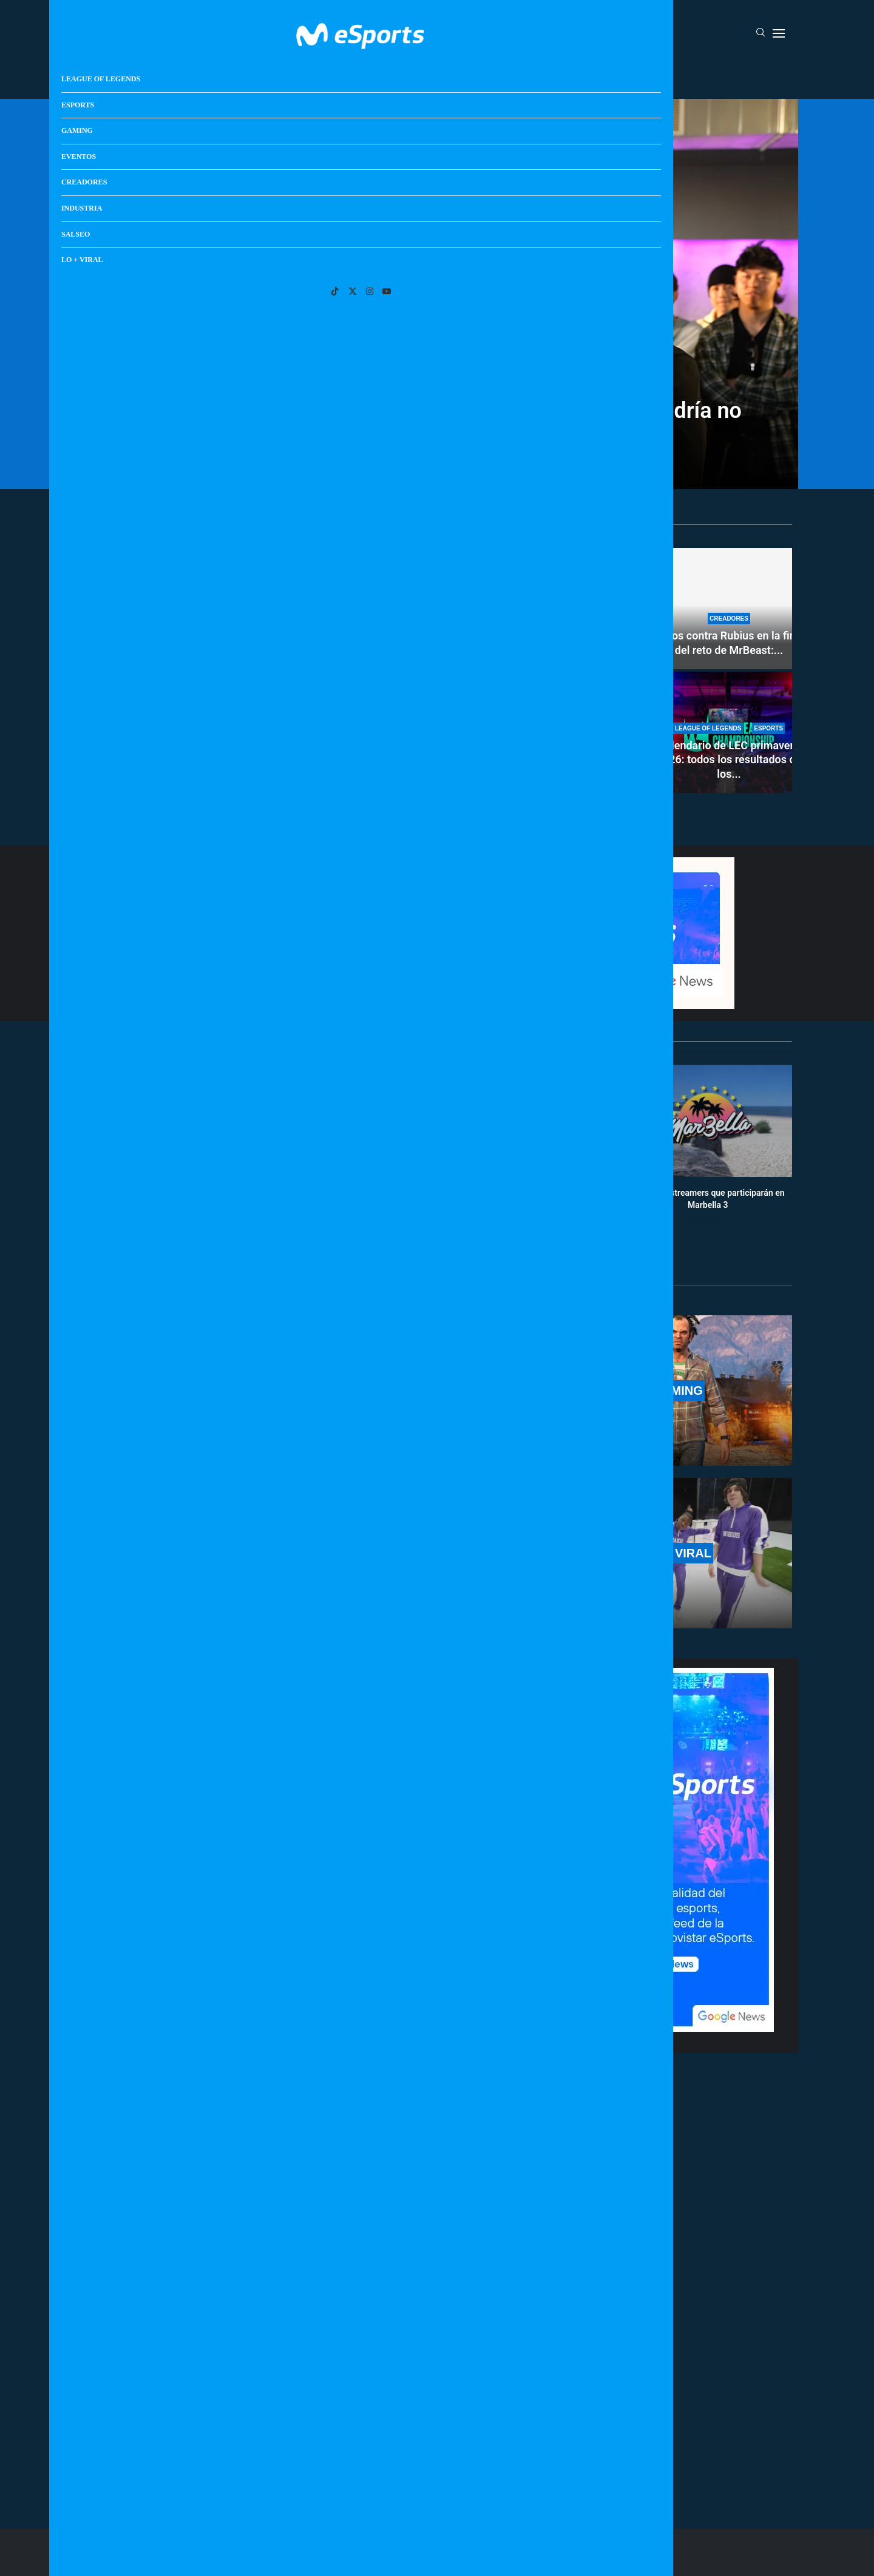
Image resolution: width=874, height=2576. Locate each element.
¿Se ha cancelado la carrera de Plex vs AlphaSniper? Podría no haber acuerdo (437, 422)
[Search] (760, 33)
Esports (317, 75)
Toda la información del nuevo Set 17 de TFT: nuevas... (267, 772)
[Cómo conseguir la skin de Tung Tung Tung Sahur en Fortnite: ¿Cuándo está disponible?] (544, 608)
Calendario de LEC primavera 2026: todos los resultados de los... (729, 759)
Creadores (482, 75)
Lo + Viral (651, 75)
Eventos (423, 75)
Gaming (370, 75)
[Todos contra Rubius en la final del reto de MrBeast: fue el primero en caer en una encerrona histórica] (729, 608)
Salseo (598, 75)
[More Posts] (321, 2463)
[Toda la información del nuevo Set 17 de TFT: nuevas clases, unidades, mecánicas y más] (267, 670)
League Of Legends (242, 75)
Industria (545, 75)
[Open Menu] (779, 33)
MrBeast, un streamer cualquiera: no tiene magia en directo (544, 759)
